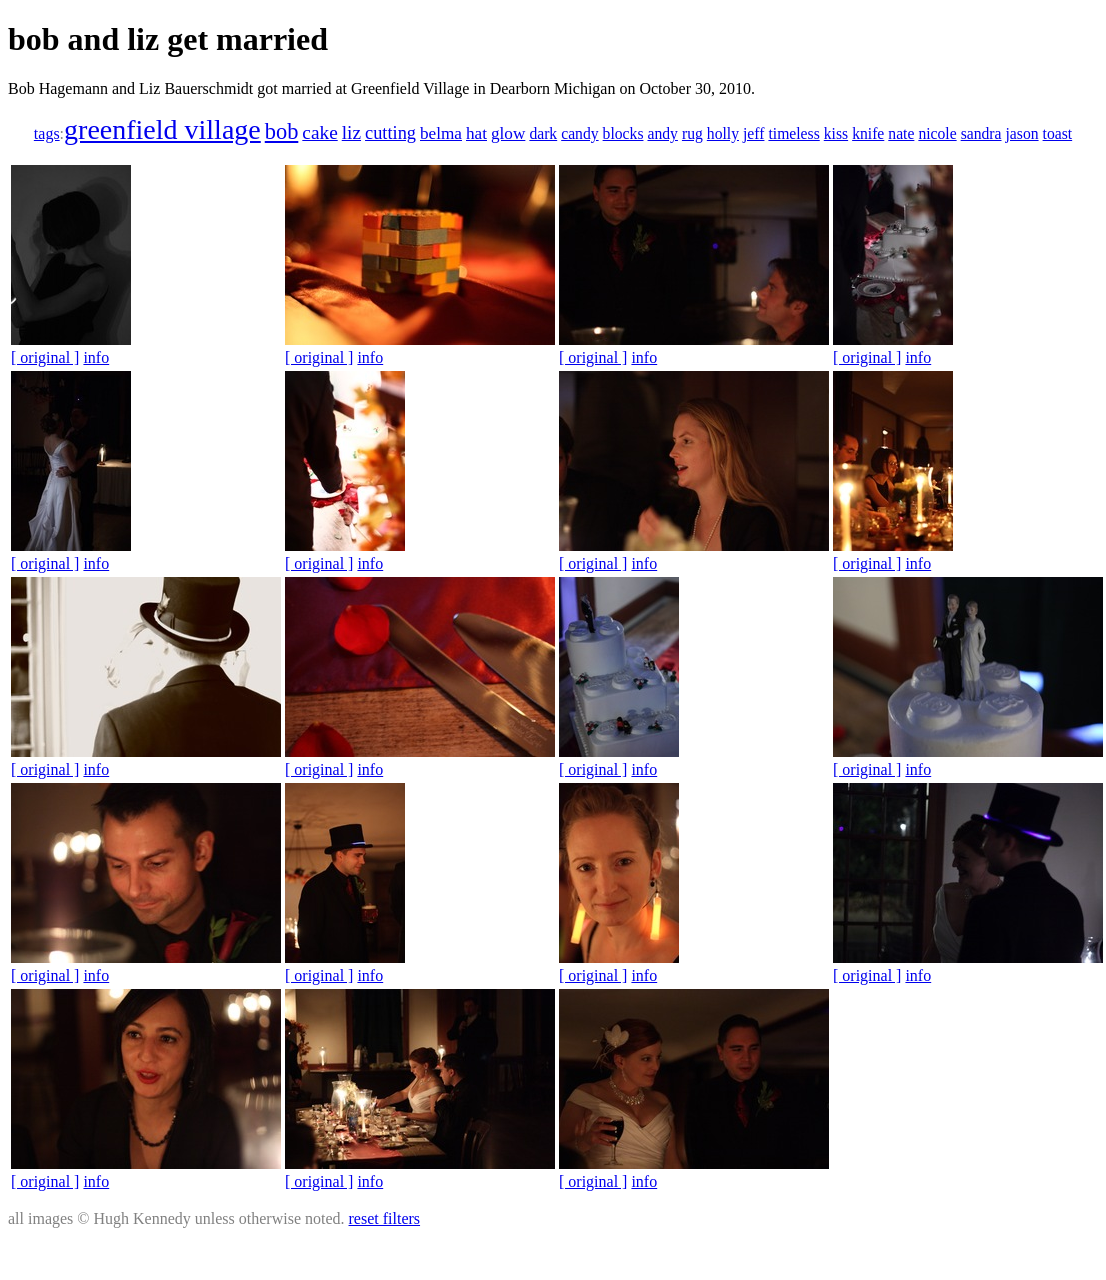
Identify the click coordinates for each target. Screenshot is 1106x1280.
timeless (793, 133)
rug (692, 133)
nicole (937, 133)
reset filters (385, 1218)
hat (476, 133)
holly (723, 133)
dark (543, 133)
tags (47, 133)
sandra (981, 133)
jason (1022, 133)
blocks (623, 133)
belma (441, 133)
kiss (836, 133)
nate (901, 133)
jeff (753, 133)
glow (508, 133)
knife (868, 133)
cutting (390, 133)
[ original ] (45, 357)
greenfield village (162, 129)
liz (351, 132)
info (96, 357)
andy (662, 133)
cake (319, 132)
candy (579, 133)
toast (1058, 133)
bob (282, 131)
